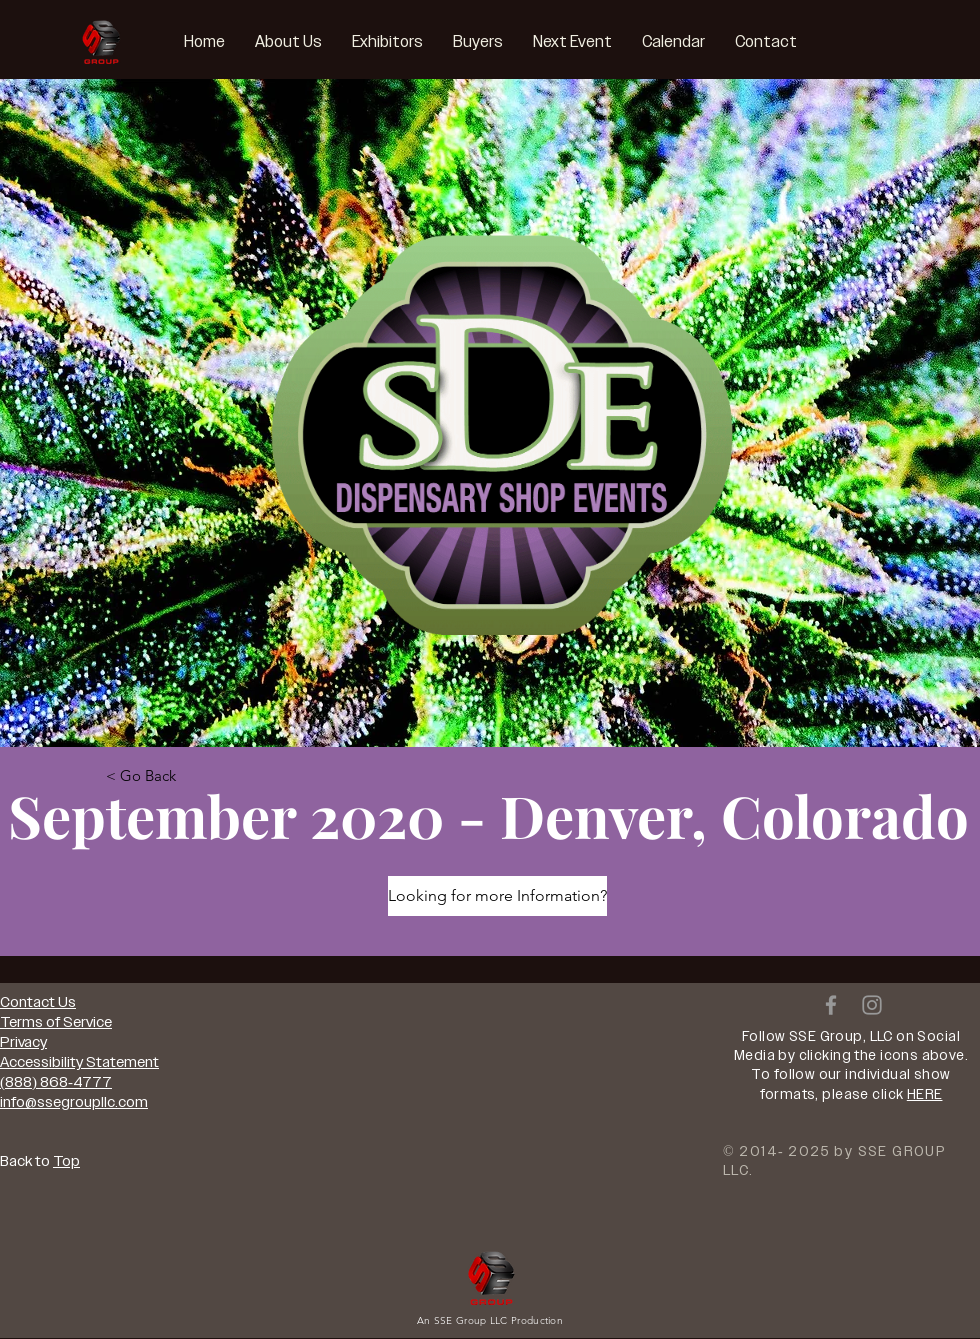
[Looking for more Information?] (497, 896)
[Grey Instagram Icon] (872, 1005)
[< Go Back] (141, 775)
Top (66, 1161)
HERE (925, 1094)
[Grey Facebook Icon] (831, 1005)
